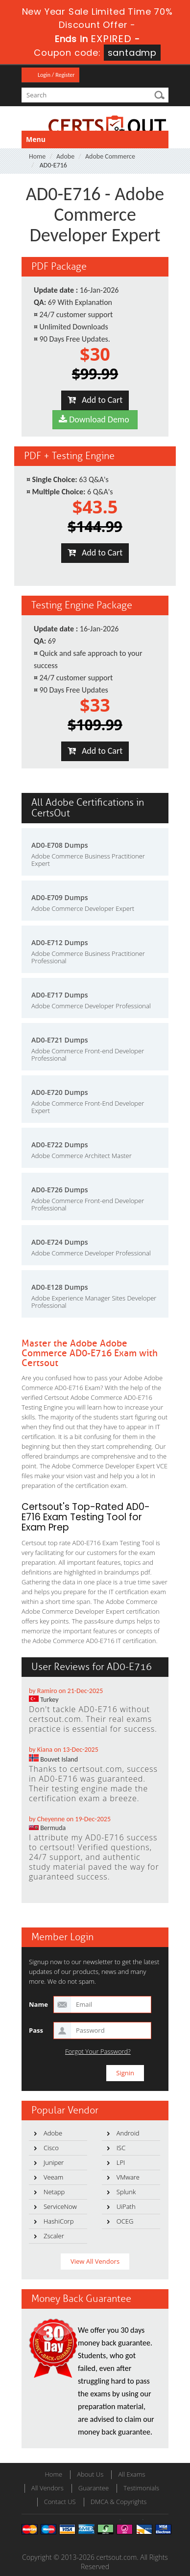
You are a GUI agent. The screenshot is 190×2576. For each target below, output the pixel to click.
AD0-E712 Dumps (59, 942)
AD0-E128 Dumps (59, 1287)
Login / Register (56, 74)
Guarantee (93, 2487)
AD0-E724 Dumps (59, 1242)
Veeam (53, 2177)
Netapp (54, 2191)
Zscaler (54, 2235)
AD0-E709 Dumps (59, 897)
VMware (128, 2177)
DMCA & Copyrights (119, 2501)
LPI (121, 2162)
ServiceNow (60, 2206)
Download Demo (95, 419)
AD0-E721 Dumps (59, 1039)
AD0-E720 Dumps (59, 1092)
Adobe (65, 156)
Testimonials (141, 2487)
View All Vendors (95, 2261)
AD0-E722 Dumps (59, 1144)
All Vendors (47, 2487)
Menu (36, 139)
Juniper (54, 2162)
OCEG (125, 2221)
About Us (90, 2474)
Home (37, 156)
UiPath (126, 2206)
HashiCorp (58, 2221)
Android (128, 2133)
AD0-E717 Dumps (59, 994)
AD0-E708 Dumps (59, 845)
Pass (36, 2030)
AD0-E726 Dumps (59, 1189)
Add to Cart (95, 400)
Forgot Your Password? (98, 2051)
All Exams (131, 2474)
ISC (121, 2147)
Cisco (51, 2147)
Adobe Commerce (110, 156)
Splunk (126, 2191)
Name (38, 2004)
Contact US (60, 2501)
